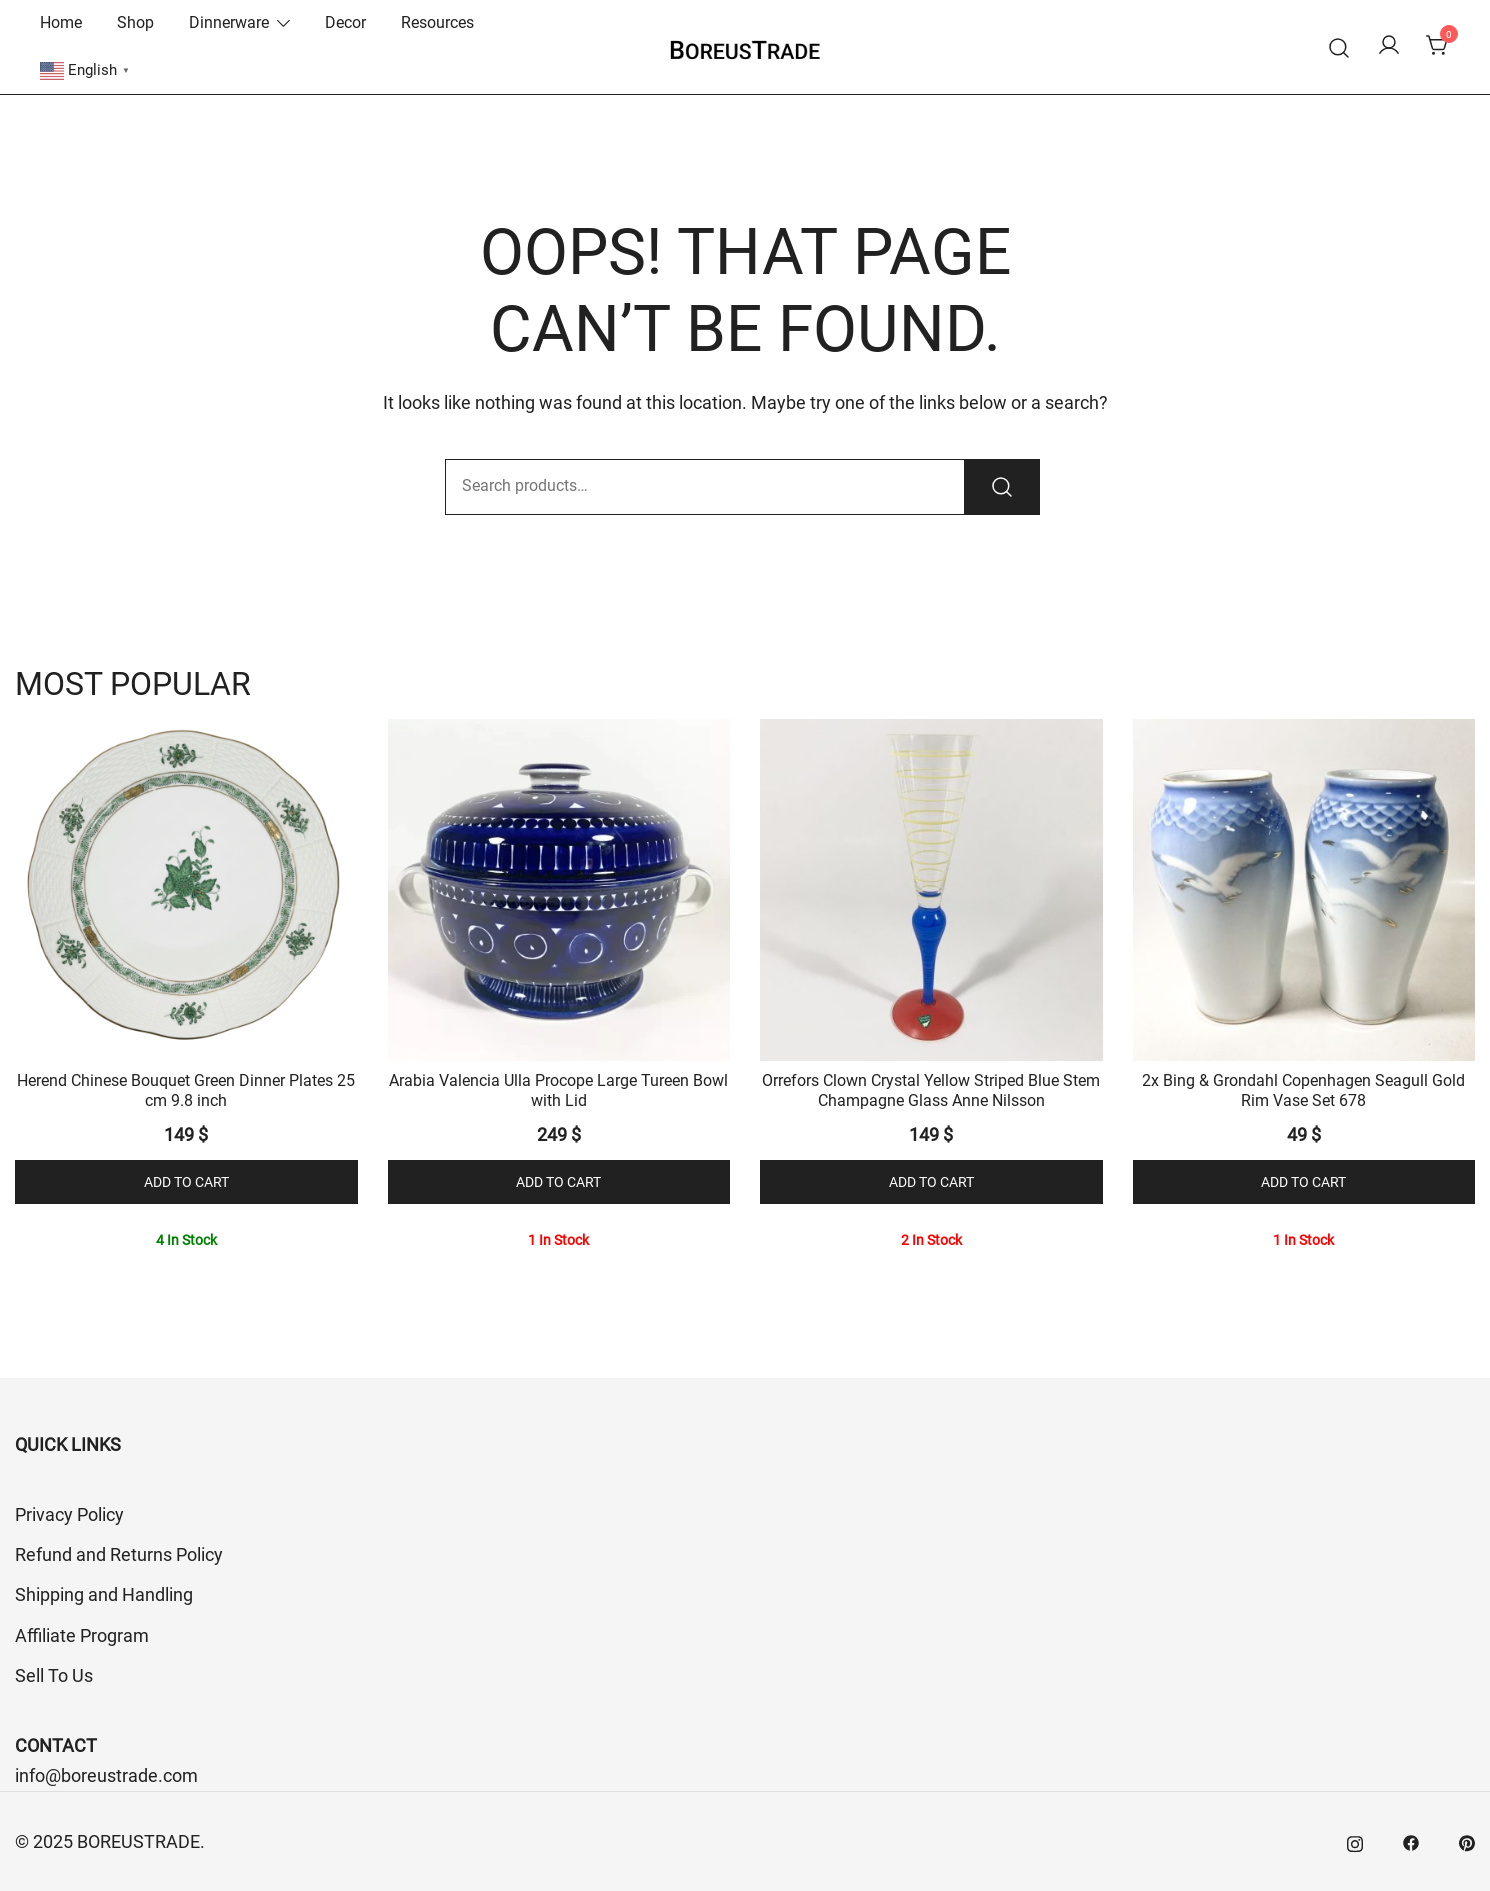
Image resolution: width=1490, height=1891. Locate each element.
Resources (437, 22)
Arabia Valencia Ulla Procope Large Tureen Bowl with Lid (558, 1090)
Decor (345, 22)
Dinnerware (229, 22)
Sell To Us (54, 1675)
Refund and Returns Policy (119, 1554)
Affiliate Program (82, 1635)
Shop (135, 22)
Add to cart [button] (186, 1182)
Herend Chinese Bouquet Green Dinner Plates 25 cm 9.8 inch (186, 1090)
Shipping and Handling (104, 1594)
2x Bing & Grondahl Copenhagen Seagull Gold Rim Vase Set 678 (1303, 1090)
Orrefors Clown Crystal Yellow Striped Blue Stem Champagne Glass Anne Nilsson (931, 1090)
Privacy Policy (69, 1514)
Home (61, 22)
